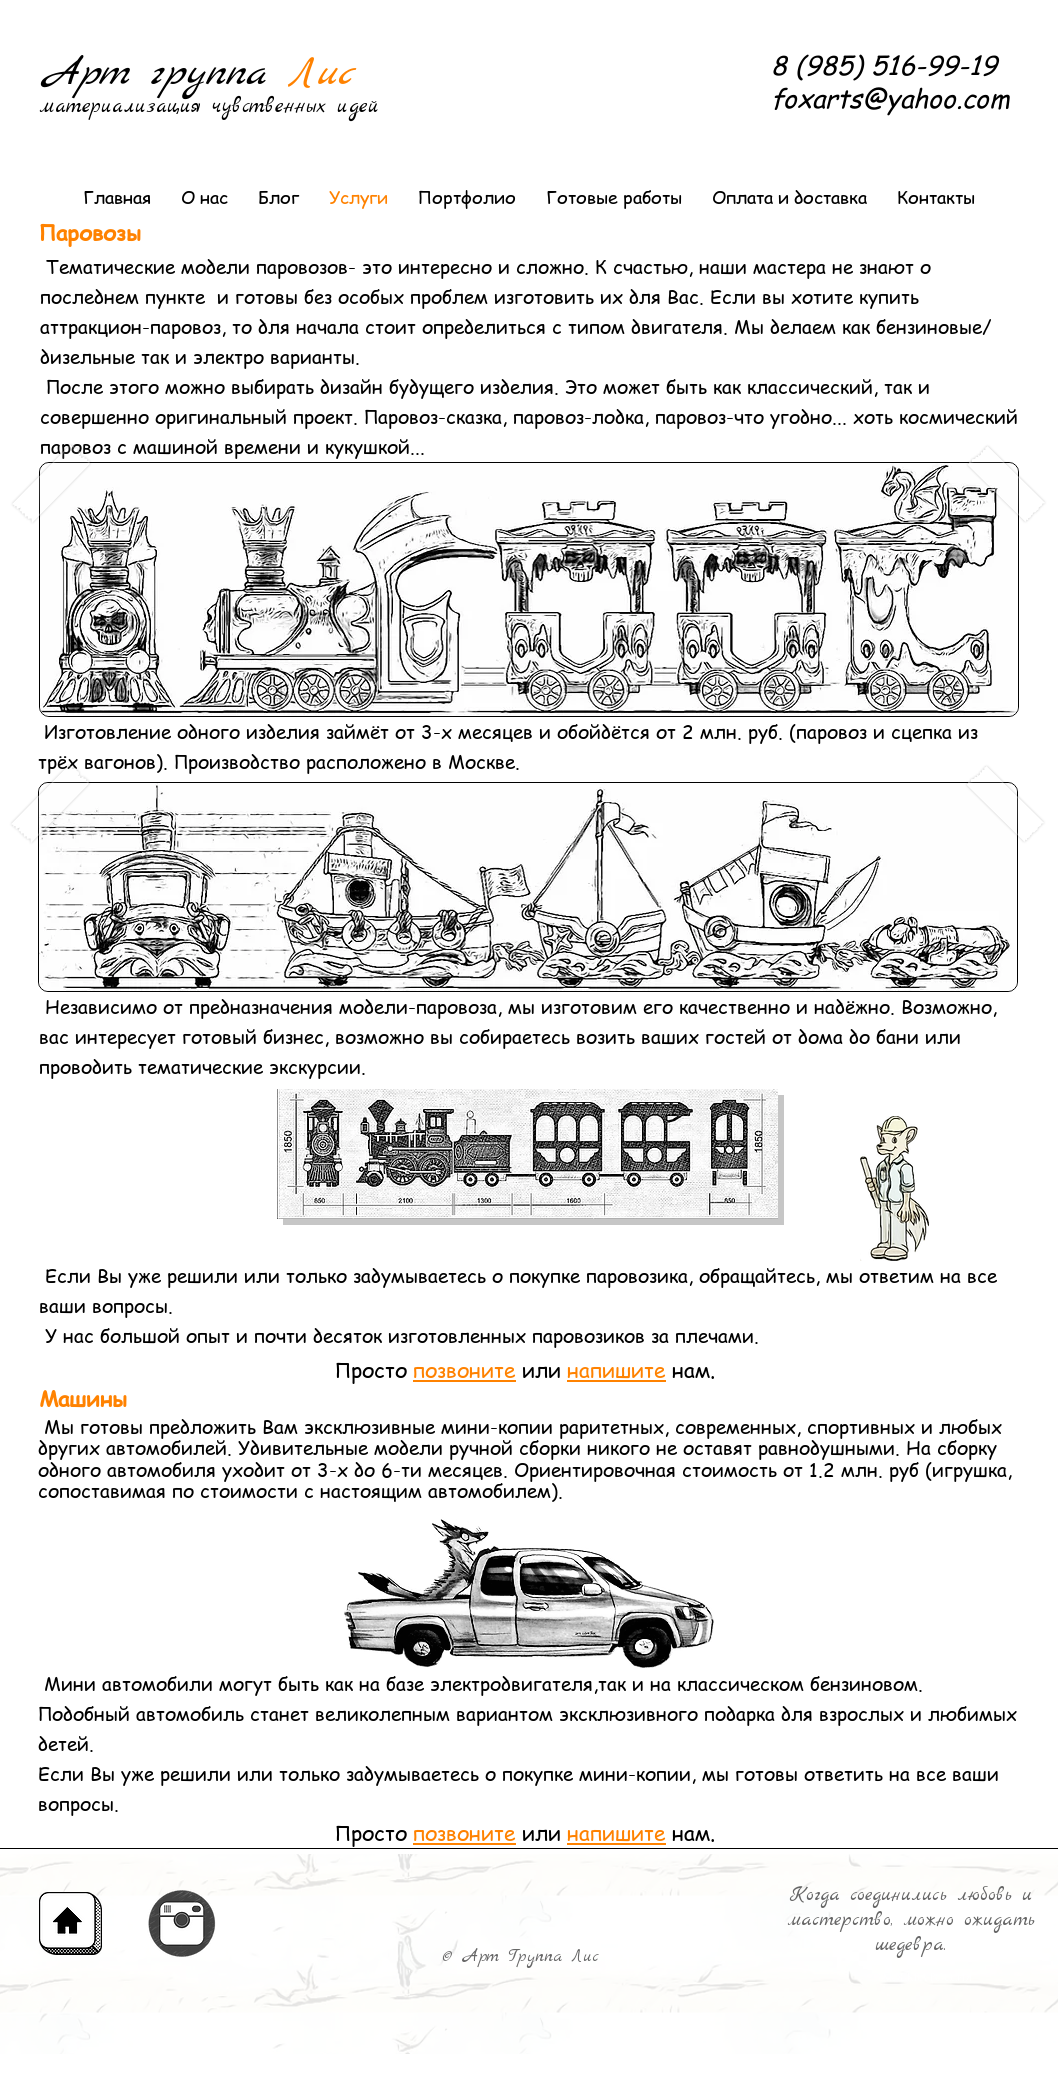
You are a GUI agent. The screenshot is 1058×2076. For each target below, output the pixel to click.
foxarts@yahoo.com (890, 98)
